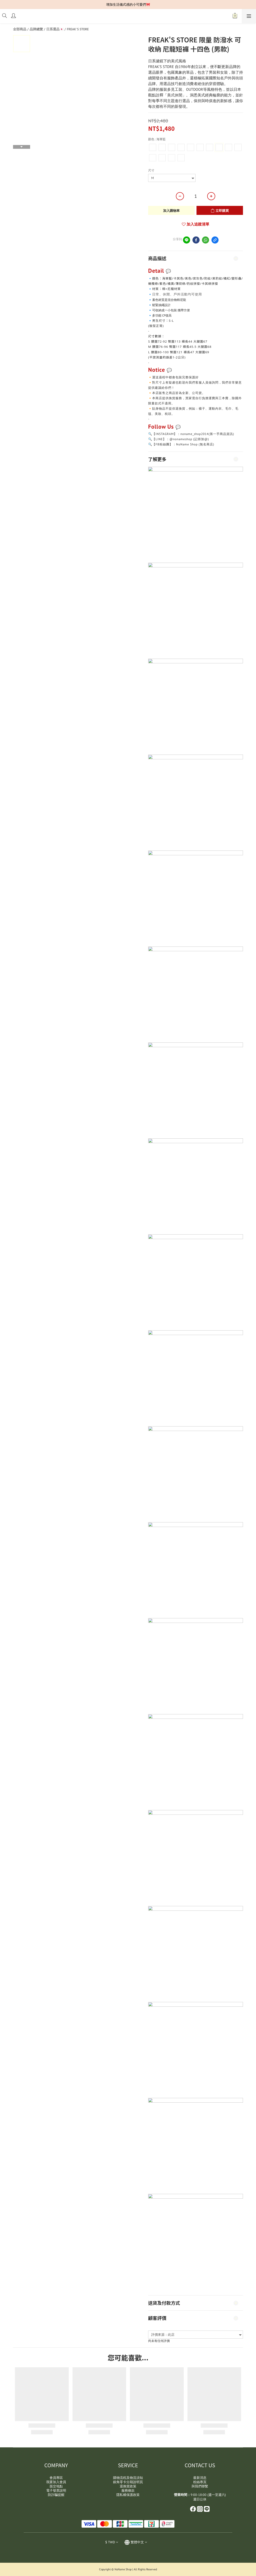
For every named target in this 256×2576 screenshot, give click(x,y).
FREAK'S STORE (78, 29)
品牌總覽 (36, 29)
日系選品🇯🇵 (55, 29)
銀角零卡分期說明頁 (128, 2482)
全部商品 (19, 29)
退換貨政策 (128, 2486)
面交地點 (56, 2486)
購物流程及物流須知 (128, 2478)
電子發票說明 (56, 2490)
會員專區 (56, 2478)
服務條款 (128, 2490)
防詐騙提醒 (56, 2495)
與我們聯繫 (200, 2486)
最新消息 (199, 2478)
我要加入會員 (56, 2482)
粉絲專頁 (199, 2482)
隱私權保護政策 (128, 2495)
